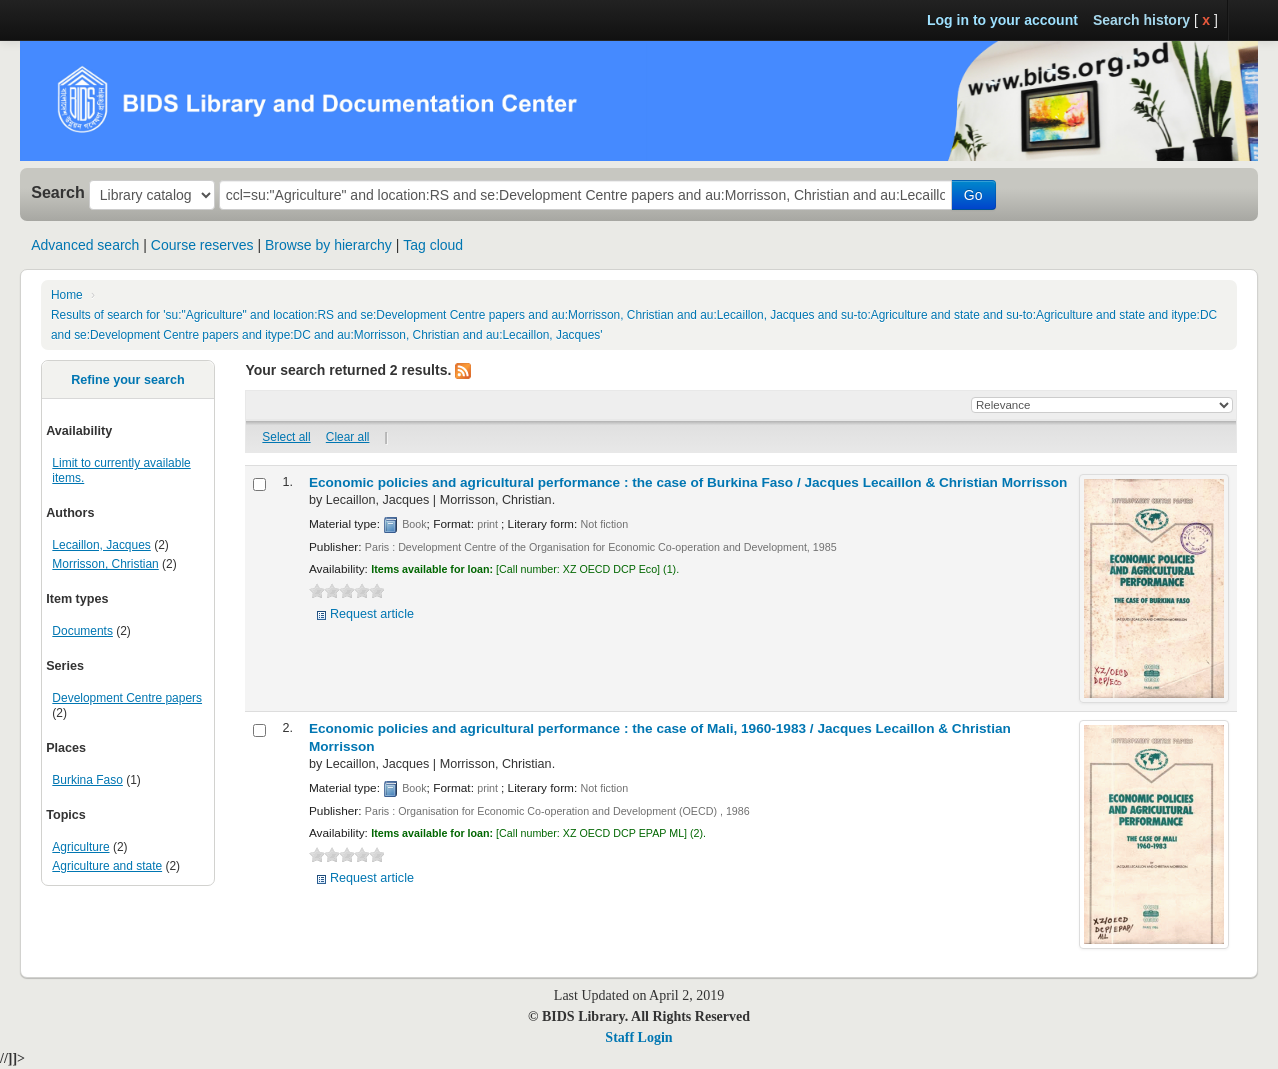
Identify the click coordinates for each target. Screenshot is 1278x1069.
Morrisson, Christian (105, 564)
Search (58, 192)
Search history (1141, 20)
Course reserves (202, 245)
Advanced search (85, 245)
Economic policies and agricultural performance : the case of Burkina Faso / (688, 482)
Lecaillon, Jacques (101, 545)
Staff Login (638, 1037)
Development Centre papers (127, 698)
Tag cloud (433, 245)
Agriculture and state (107, 866)
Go (973, 195)
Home (67, 295)
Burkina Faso (87, 780)
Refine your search (127, 380)
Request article (372, 614)
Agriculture (80, 847)
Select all (286, 437)
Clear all (348, 437)
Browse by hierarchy (328, 245)
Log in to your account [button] (1002, 20)
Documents (82, 631)
